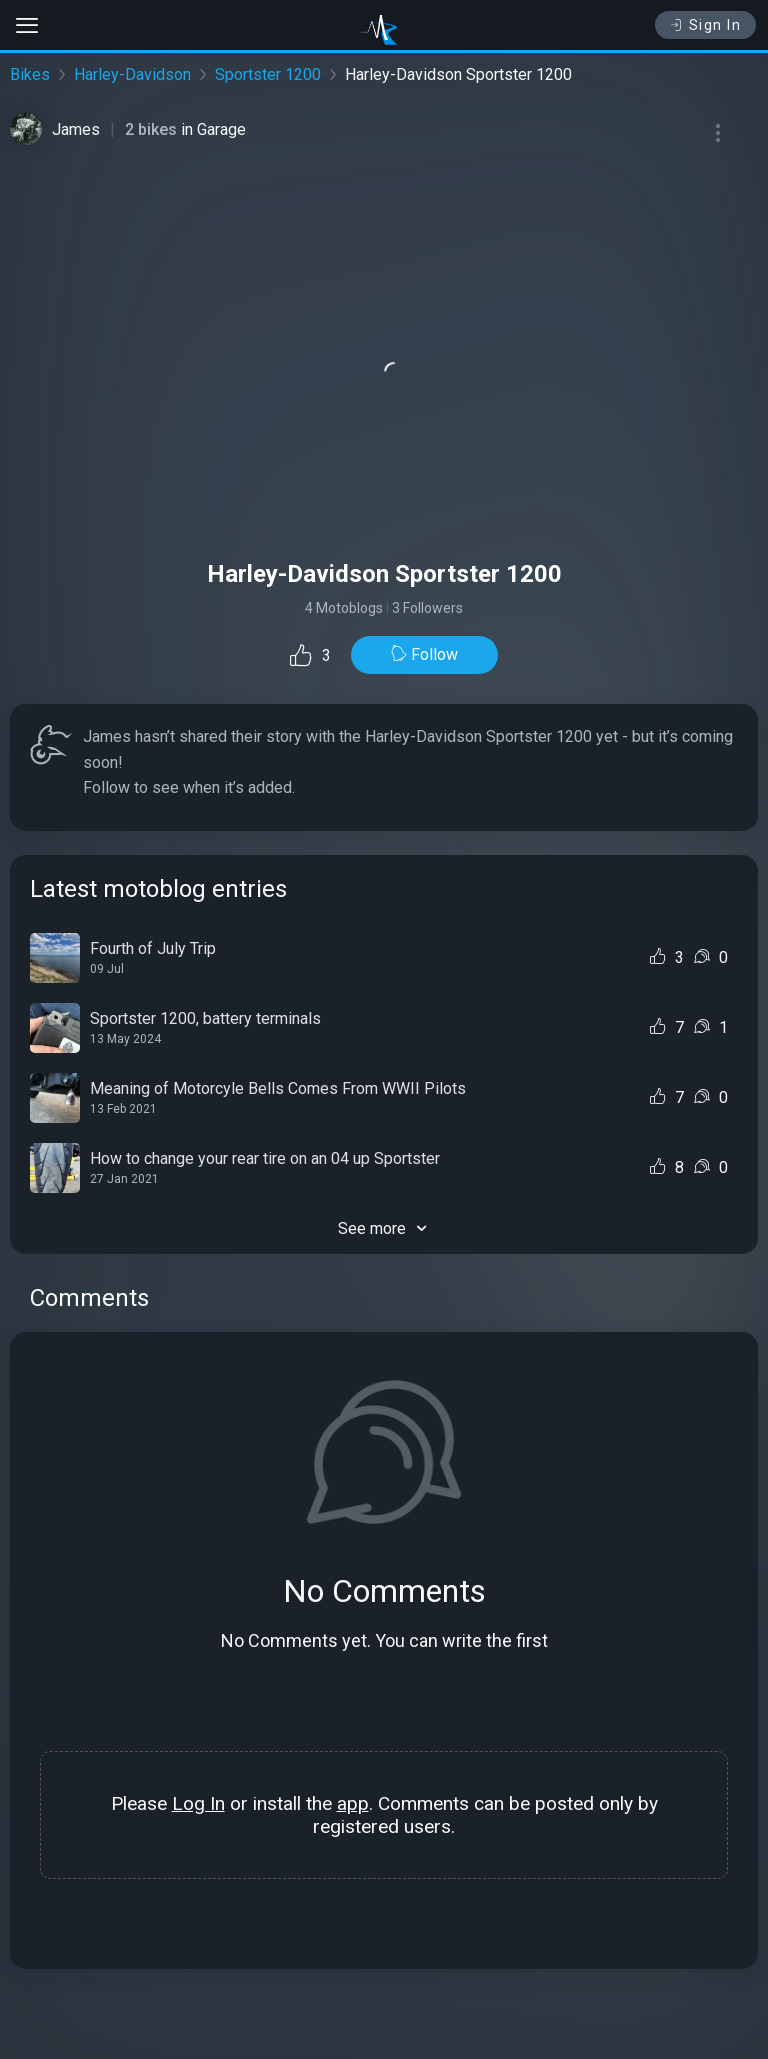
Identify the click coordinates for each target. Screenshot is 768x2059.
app (353, 1803)
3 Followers (427, 608)
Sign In (705, 25)
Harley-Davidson (132, 74)
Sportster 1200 (268, 74)
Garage (221, 129)
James (76, 129)
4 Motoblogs (344, 608)
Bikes (30, 74)
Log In (198, 1803)
